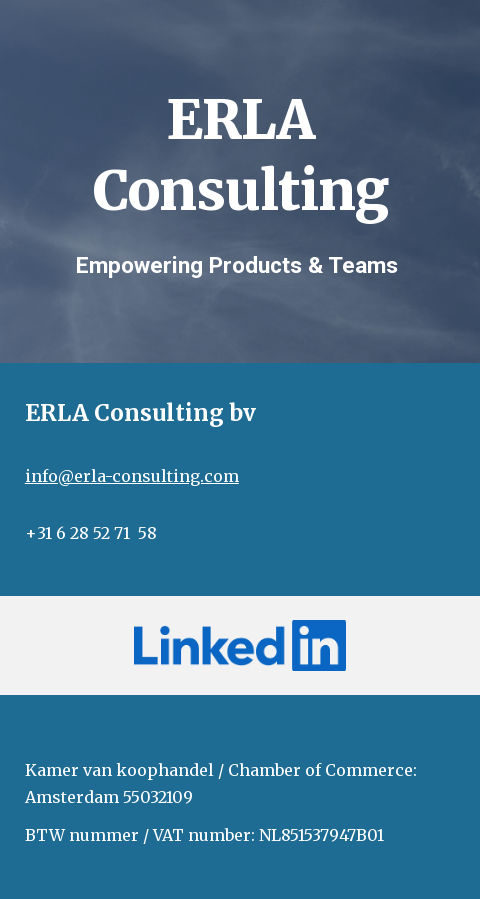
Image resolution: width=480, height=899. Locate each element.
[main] (240, 148)
